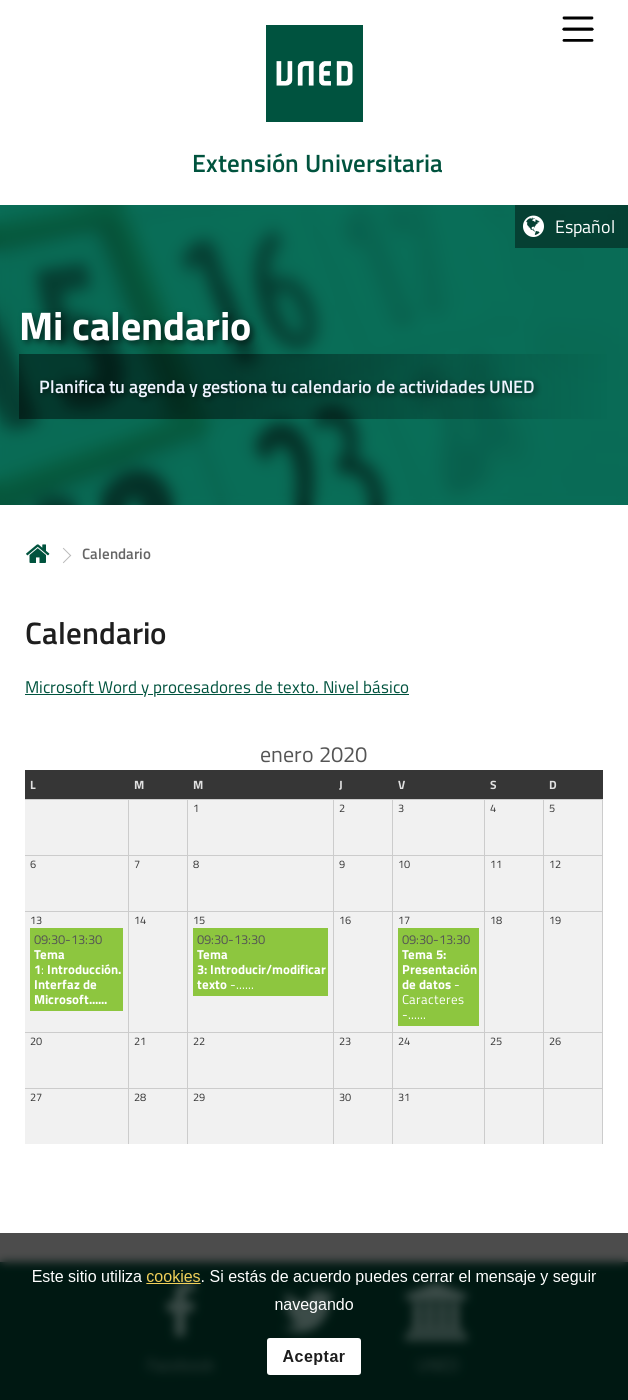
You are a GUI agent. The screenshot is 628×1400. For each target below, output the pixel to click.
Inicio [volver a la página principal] (38, 553)
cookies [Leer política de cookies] (173, 1277)
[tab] (314, 102)
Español (585, 226)
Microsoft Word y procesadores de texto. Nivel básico (217, 687)
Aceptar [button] (313, 1357)
